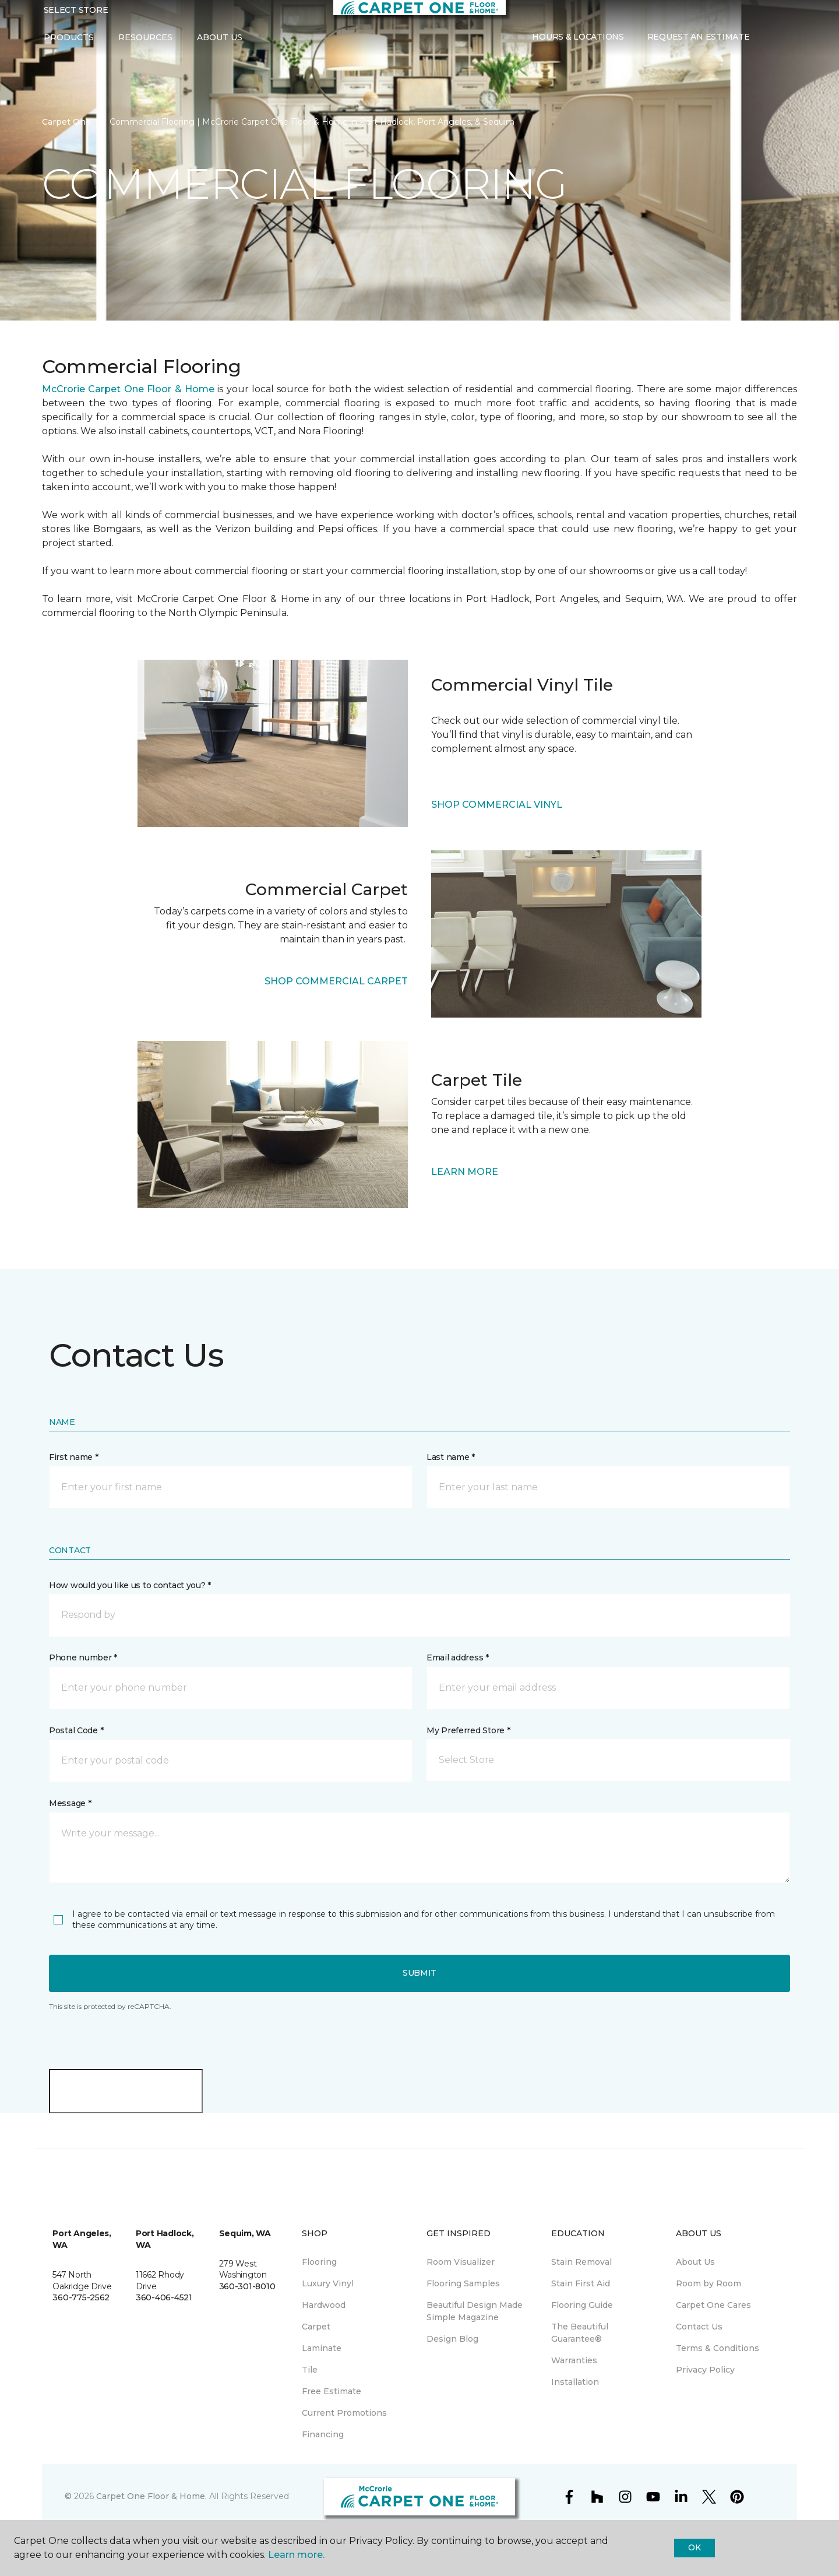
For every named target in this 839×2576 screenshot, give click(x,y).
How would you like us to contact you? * (130, 1585)
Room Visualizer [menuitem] (460, 2262)
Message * (70, 1803)
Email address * (457, 1657)
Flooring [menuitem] (319, 2262)
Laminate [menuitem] (321, 2348)
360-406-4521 (164, 2297)
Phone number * (83, 1657)
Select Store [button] (76, 18)
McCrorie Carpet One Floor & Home (128, 389)
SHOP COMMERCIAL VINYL (496, 804)
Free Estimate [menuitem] (331, 2391)
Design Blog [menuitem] (452, 2339)
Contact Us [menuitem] (699, 2326)
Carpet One (66, 122)
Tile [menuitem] (310, 2369)
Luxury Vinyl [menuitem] (328, 2283)
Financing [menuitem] (323, 2434)
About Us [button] (219, 45)
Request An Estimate (698, 45)
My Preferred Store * (468, 1730)
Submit (419, 1973)
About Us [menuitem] (695, 2262)
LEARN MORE (464, 1171)
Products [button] (69, 45)
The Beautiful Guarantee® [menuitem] (579, 2332)
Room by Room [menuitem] (708, 2283)
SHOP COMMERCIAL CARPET (336, 981)
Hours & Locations (577, 45)
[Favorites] (784, 46)
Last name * (450, 1457)
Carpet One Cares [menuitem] (713, 2305)
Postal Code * (76, 1730)
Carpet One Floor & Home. (151, 2496)
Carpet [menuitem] (316, 2326)
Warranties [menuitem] (574, 2360)
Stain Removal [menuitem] (581, 2262)
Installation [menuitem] (575, 2382)
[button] (770, 46)
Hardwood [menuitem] (324, 2305)
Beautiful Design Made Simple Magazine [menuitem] (474, 2311)
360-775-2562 (81, 2297)
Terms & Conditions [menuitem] (717, 2348)
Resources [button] (145, 45)
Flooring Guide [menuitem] (582, 2305)
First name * (73, 1457)
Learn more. (296, 2554)
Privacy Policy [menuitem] (705, 2369)
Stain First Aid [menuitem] (580, 2283)
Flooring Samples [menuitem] (463, 2283)
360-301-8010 (247, 2286)
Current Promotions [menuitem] (344, 2413)
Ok (694, 2547)
